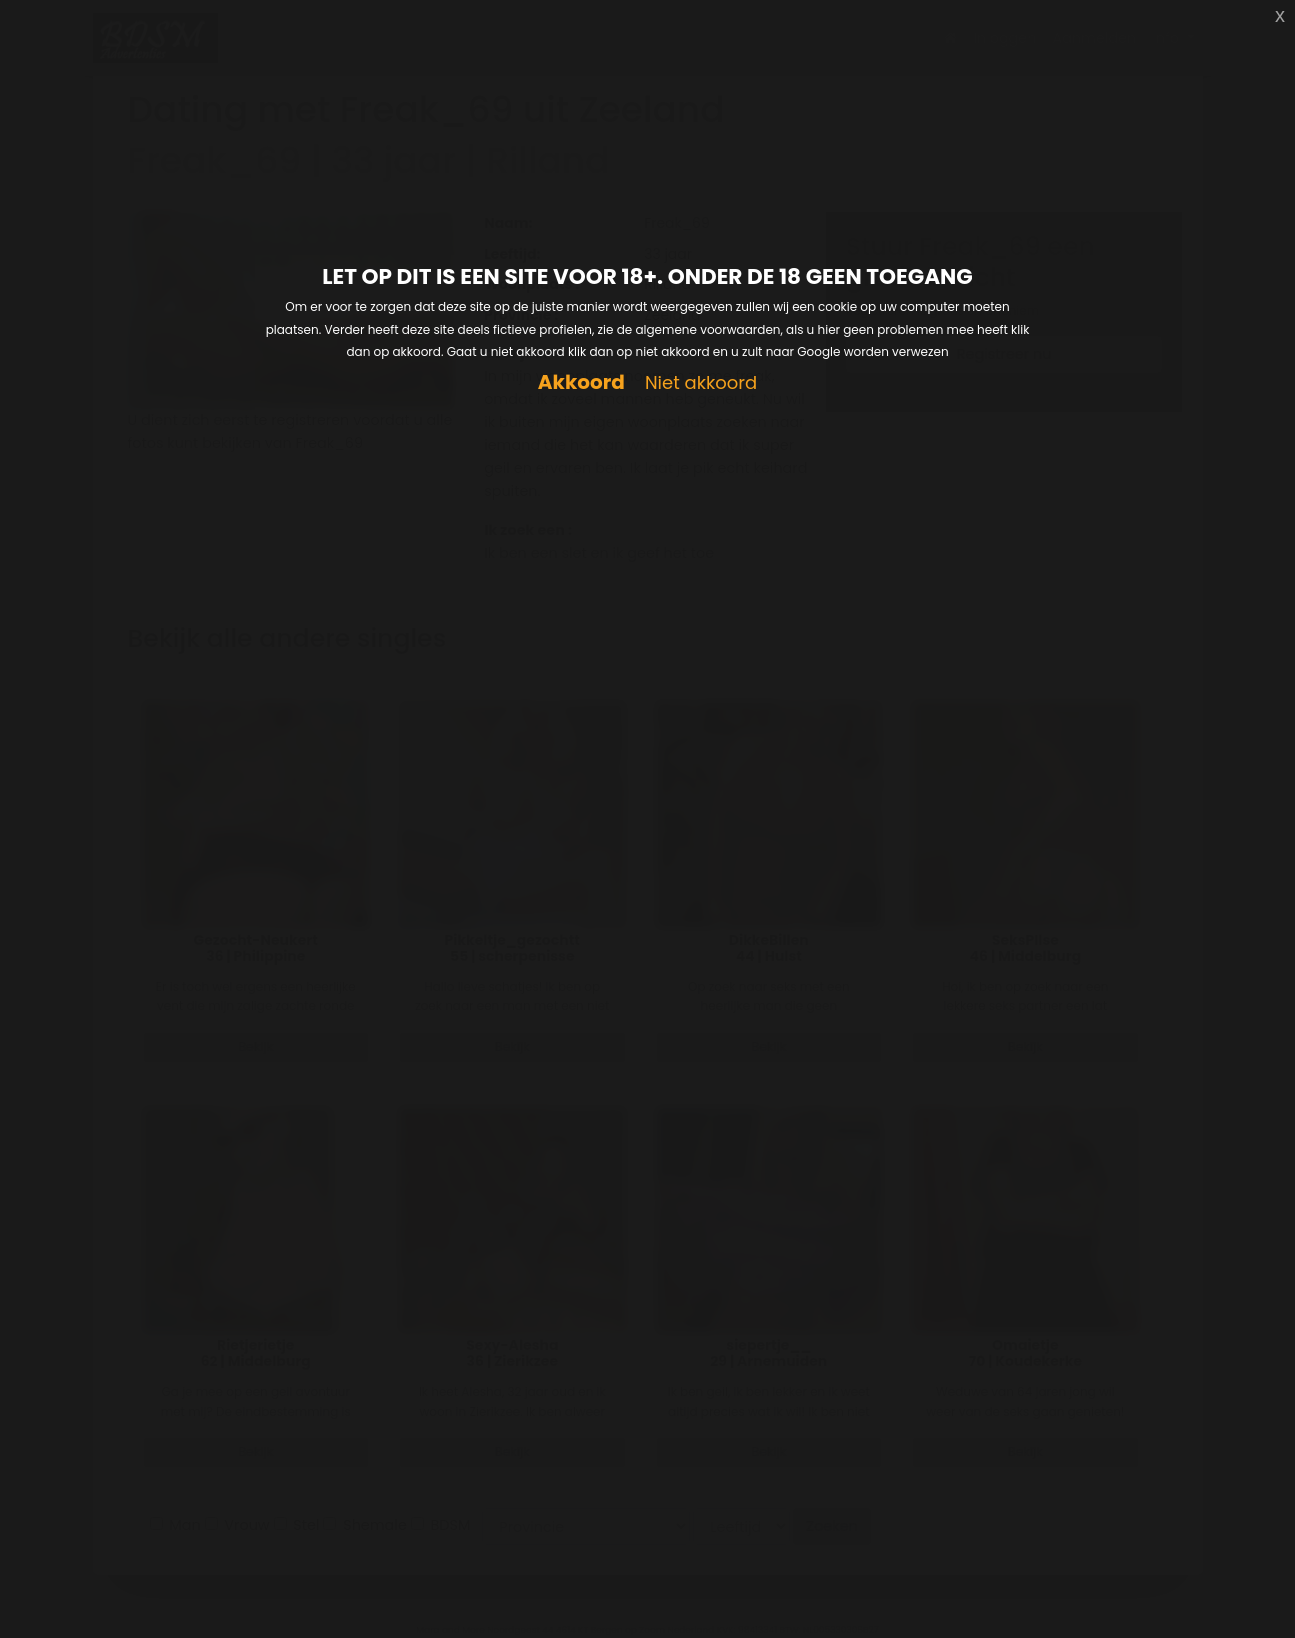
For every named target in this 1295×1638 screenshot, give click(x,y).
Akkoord (581, 382)
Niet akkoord (701, 383)
